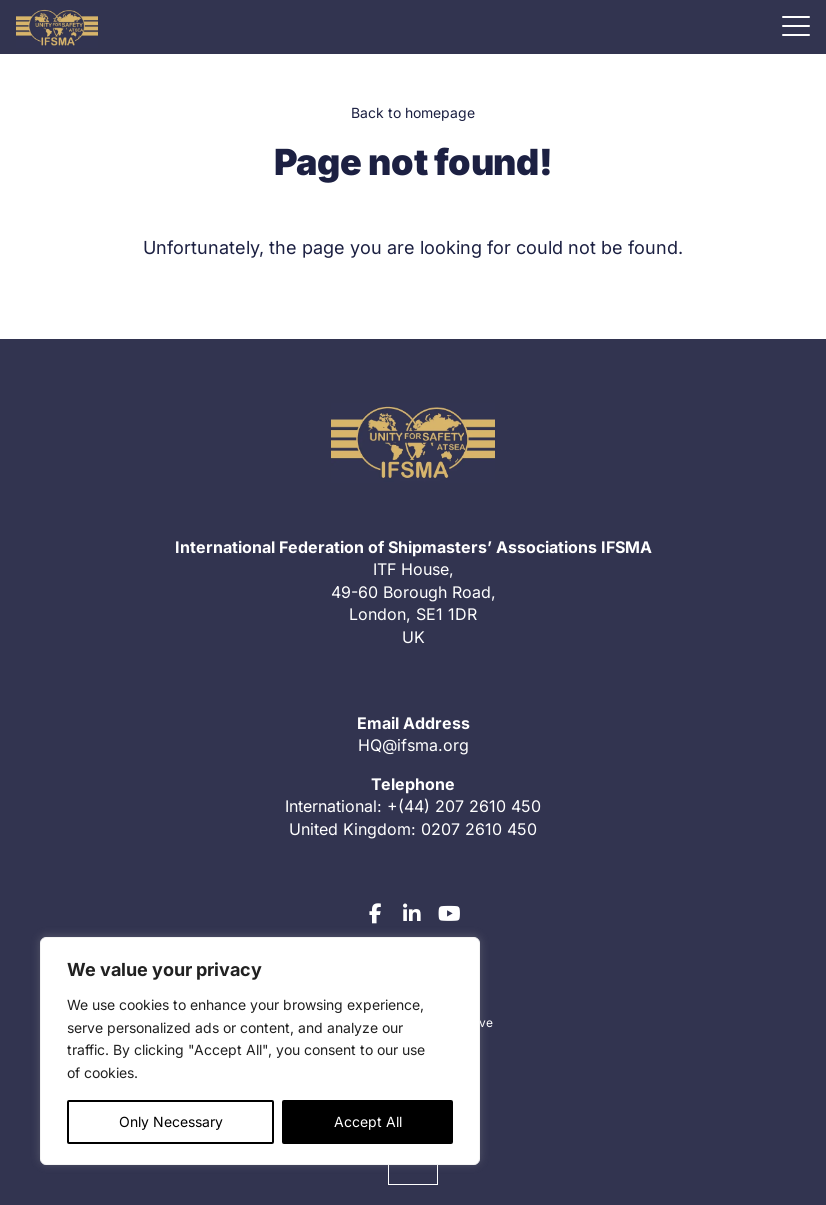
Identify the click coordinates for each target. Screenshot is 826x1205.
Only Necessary (171, 1121)
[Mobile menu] (796, 26)
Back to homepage (413, 112)
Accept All (368, 1121)
